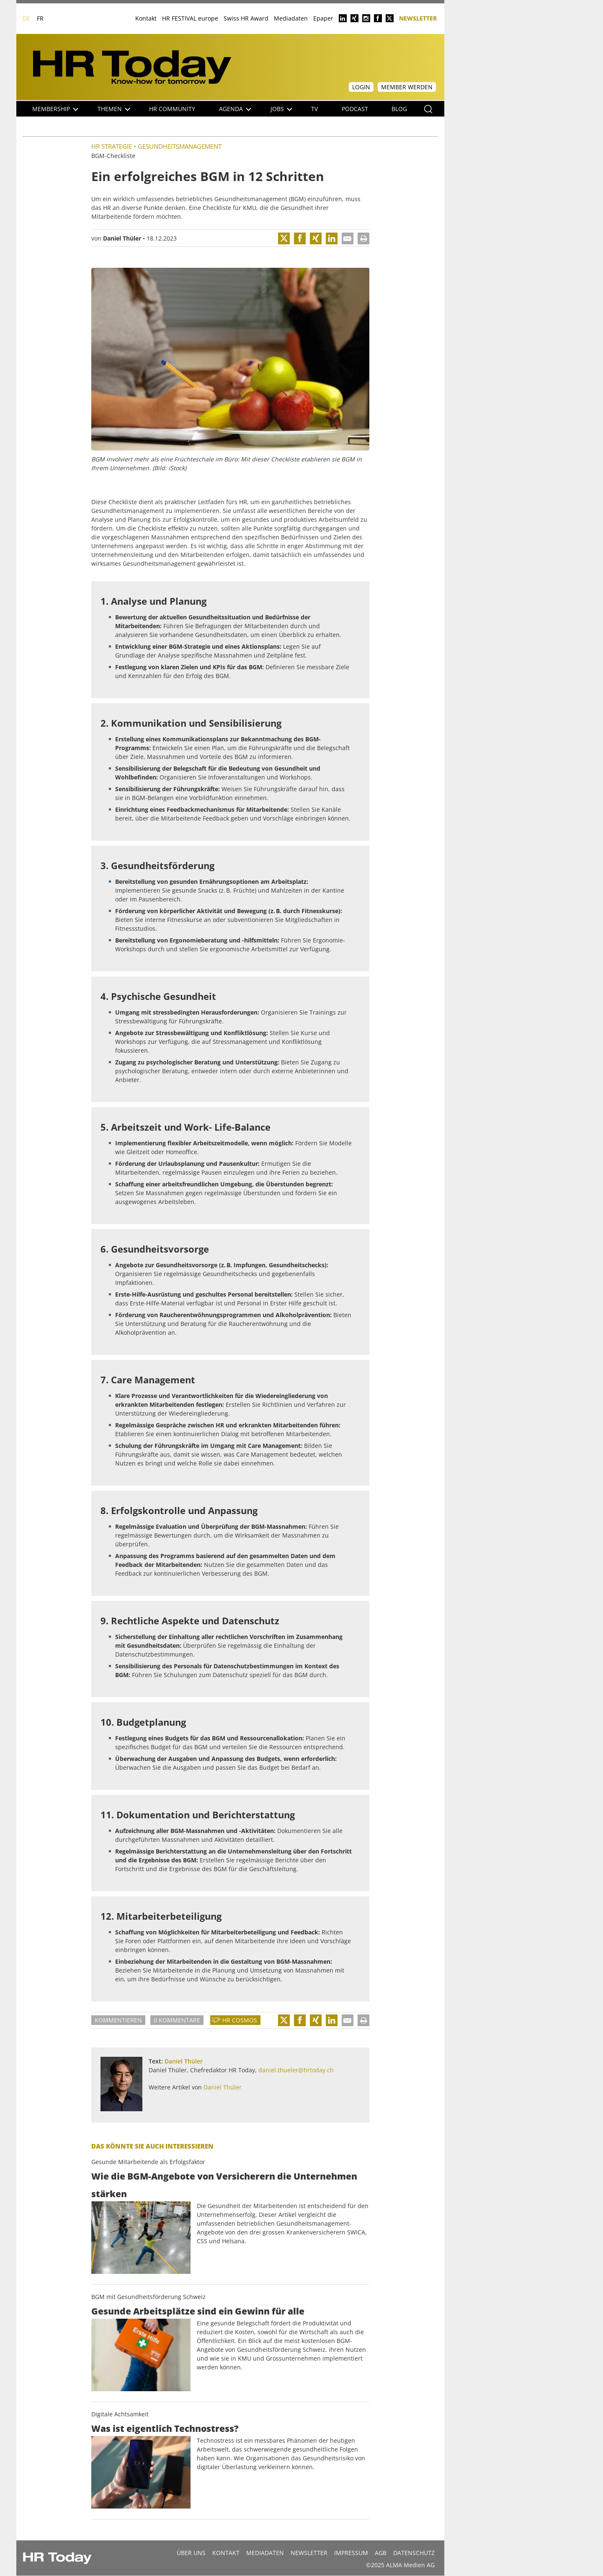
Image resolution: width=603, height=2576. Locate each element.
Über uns (191, 2553)
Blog (399, 109)
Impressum (351, 2553)
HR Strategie (111, 146)
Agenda (235, 109)
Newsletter (418, 17)
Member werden (407, 87)
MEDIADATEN (265, 2553)
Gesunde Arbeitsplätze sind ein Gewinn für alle (197, 2311)
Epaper (323, 18)
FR (40, 18)
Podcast (355, 109)
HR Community (172, 109)
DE (26, 18)
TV (314, 109)
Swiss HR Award (246, 18)
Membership (55, 109)
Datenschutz (414, 2553)
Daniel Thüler (122, 238)
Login (361, 87)
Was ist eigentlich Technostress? (165, 2428)
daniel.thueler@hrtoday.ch (296, 2070)
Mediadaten (291, 18)
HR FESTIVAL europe (190, 18)
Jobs (281, 109)
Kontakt (146, 18)
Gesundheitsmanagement (180, 146)
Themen (114, 109)
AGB (381, 2553)
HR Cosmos (239, 2020)
